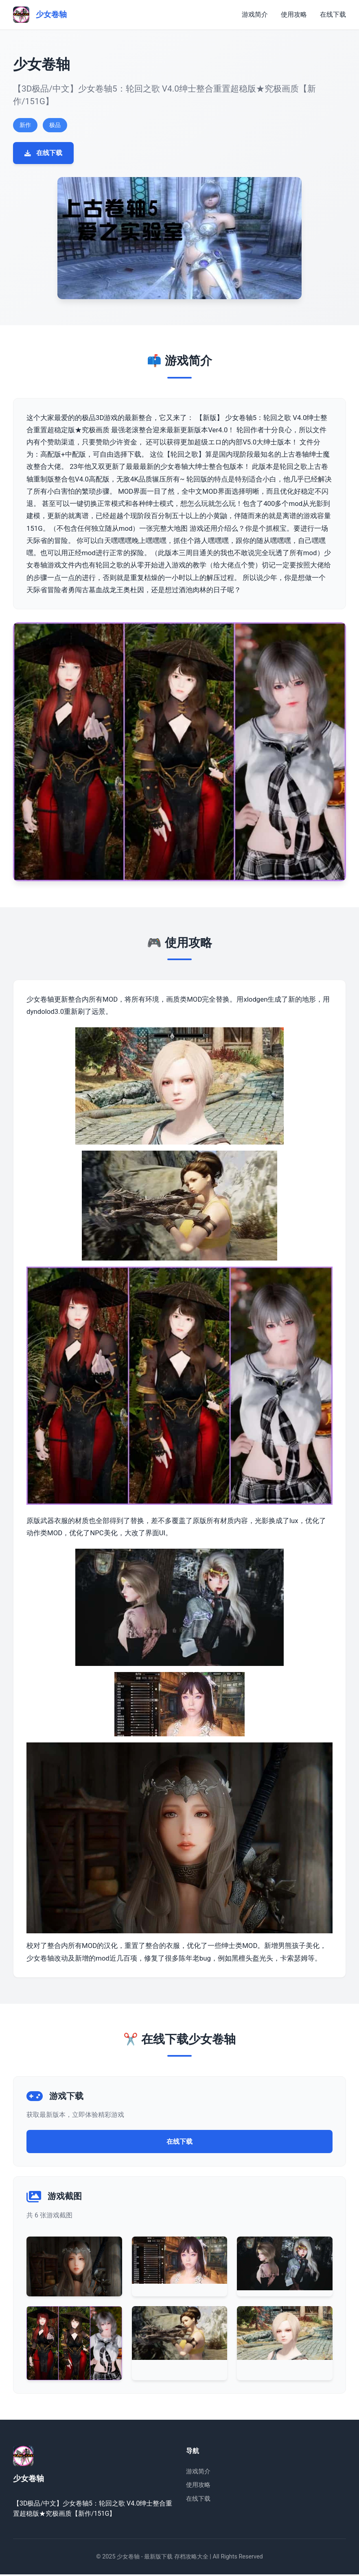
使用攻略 (294, 14)
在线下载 (333, 14)
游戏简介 (255, 14)
